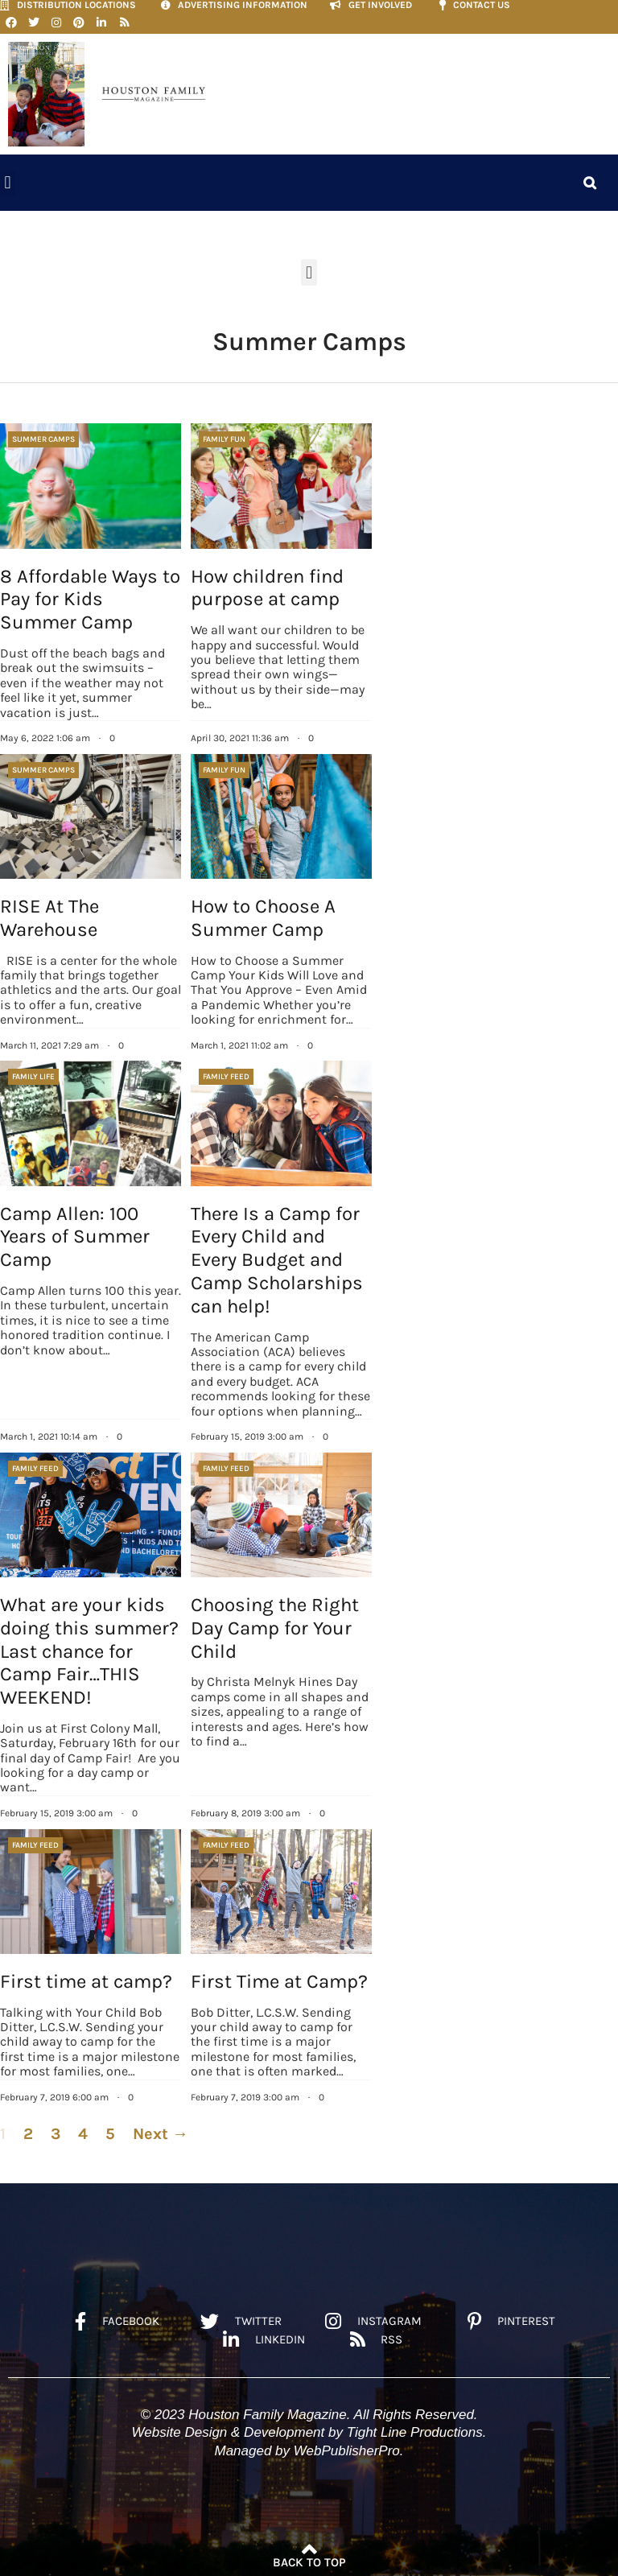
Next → (160, 2134)
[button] (7, 182)
